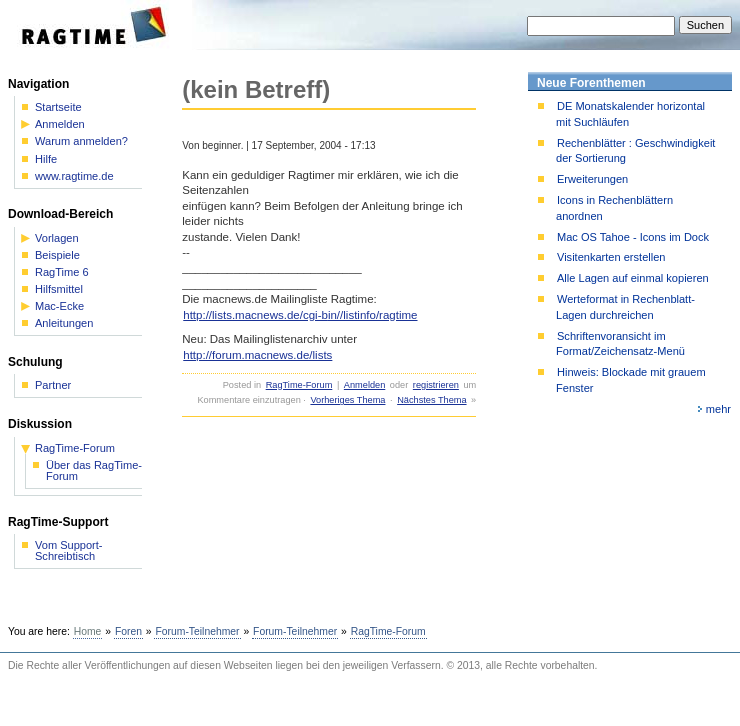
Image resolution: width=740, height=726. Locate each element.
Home (88, 631)
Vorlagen (57, 238)
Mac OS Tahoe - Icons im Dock (633, 237)
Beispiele (57, 255)
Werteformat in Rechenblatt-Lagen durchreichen (625, 306)
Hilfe (46, 159)
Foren (128, 631)
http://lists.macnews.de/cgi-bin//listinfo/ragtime (300, 315)
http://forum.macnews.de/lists (257, 355)
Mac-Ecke (59, 306)
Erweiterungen (592, 179)
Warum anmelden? (81, 141)
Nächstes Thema (431, 400)
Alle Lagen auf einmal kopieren (633, 278)
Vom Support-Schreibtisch (69, 551)
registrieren (436, 385)
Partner (53, 385)
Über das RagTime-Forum (94, 471)
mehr (718, 409)
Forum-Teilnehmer (197, 631)
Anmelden (364, 385)
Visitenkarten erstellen (611, 257)
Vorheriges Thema (347, 400)
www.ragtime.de (74, 176)
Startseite (58, 107)
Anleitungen (64, 323)
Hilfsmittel (59, 289)
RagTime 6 (62, 272)
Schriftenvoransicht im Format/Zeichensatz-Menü (620, 343)
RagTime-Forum (299, 385)
